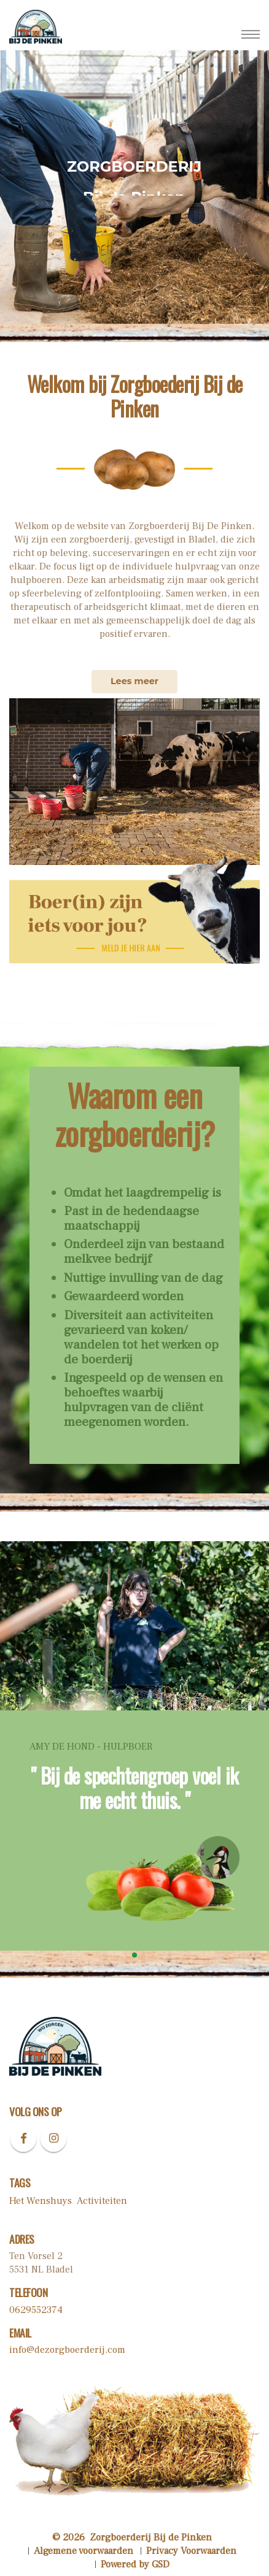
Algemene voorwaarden (83, 2551)
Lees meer (134, 681)
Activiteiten (102, 2201)
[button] (134, 1955)
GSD (161, 2564)
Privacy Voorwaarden (191, 2551)
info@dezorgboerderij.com (67, 2350)
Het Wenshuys (40, 2201)
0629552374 (36, 2310)
